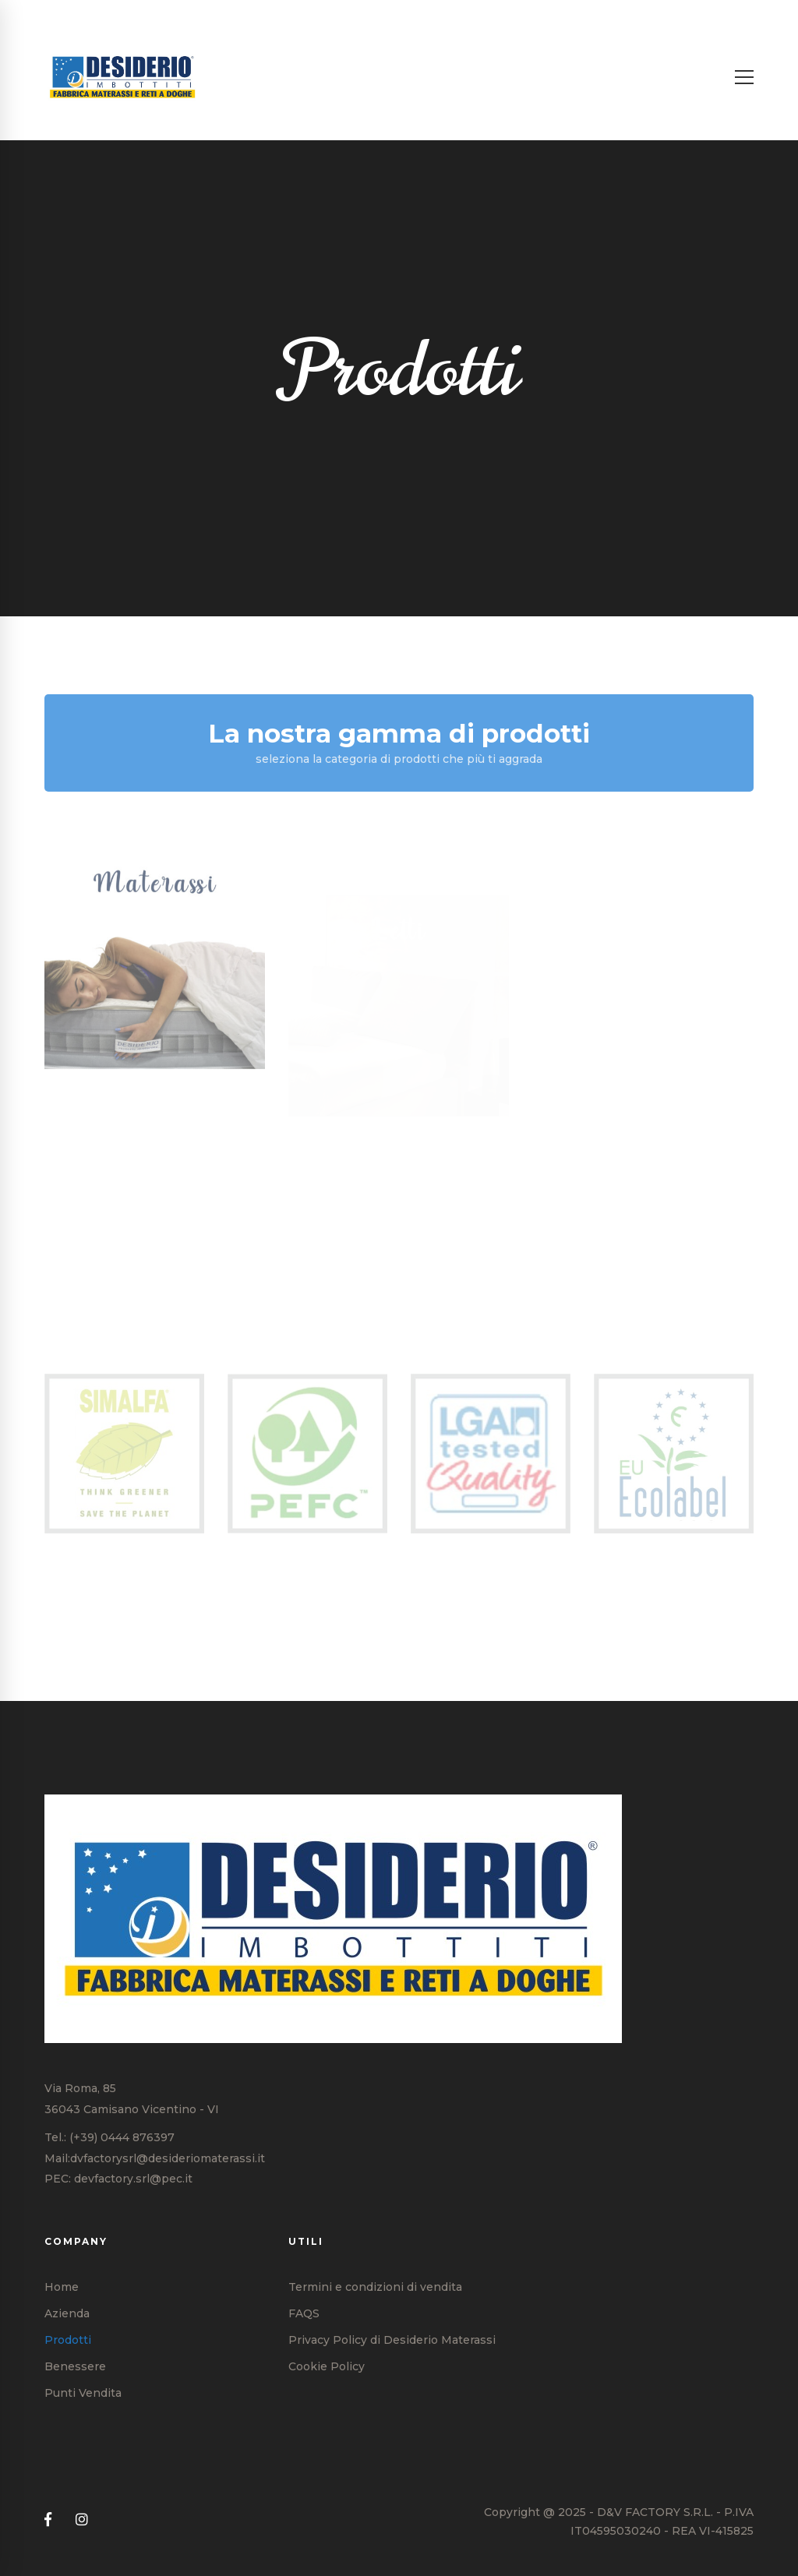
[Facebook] (48, 2520)
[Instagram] (81, 2520)
